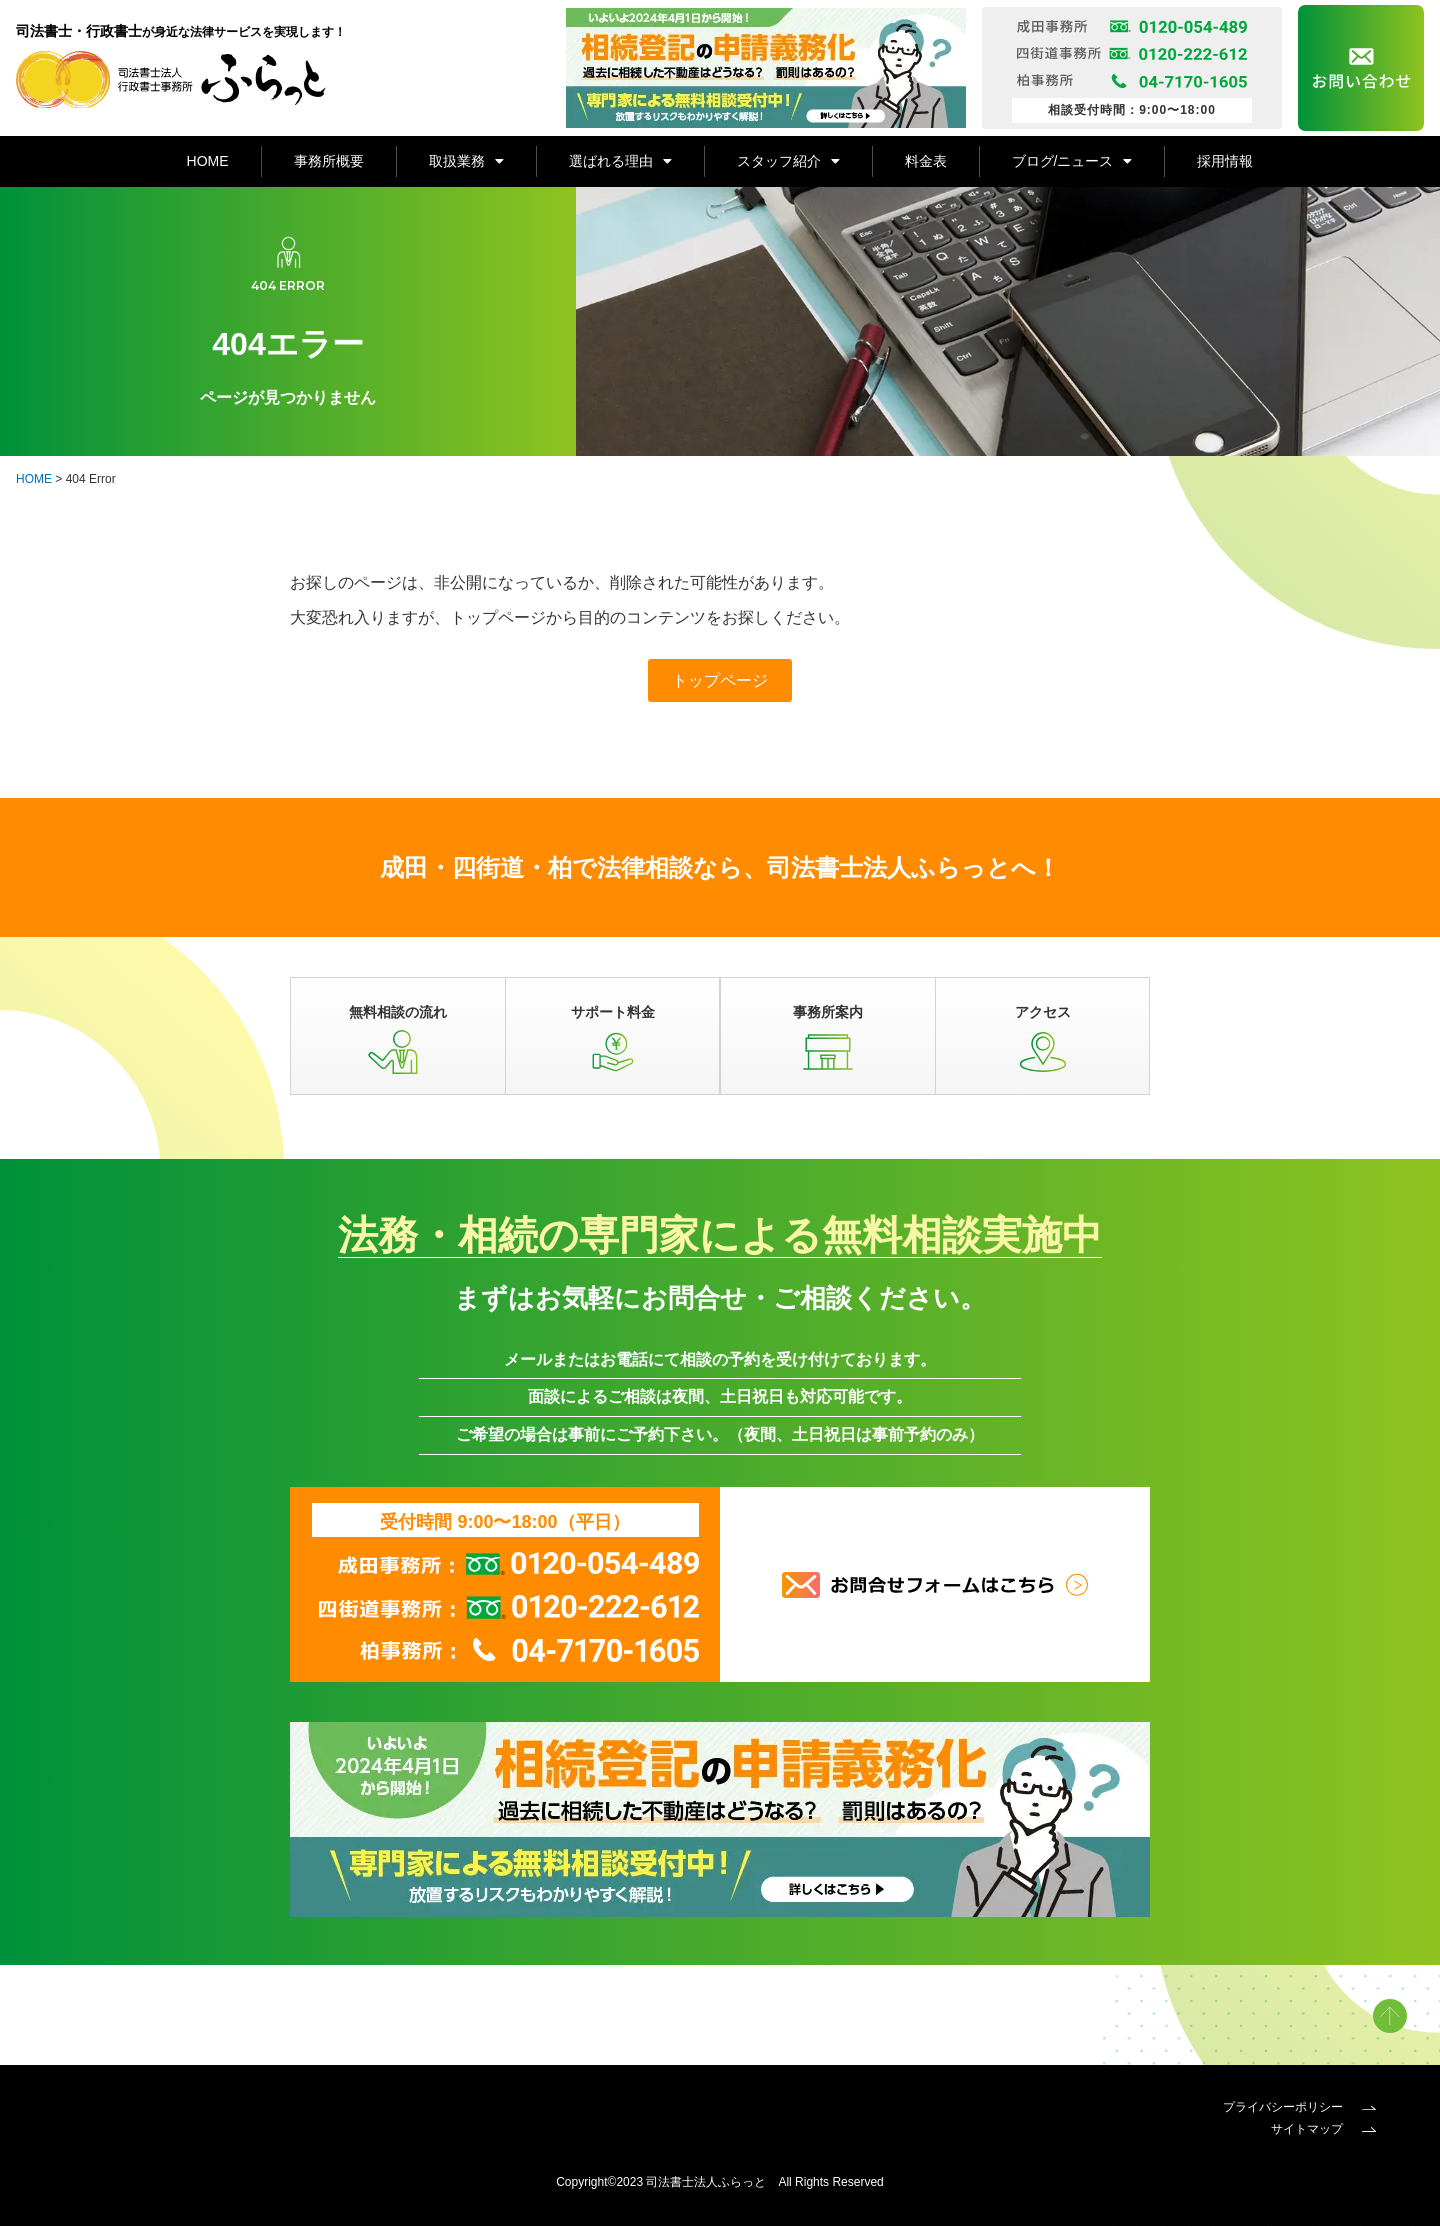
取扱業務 (466, 161)
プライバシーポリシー (1299, 2108)
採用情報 (1225, 161)
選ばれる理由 (620, 161)
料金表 (926, 161)
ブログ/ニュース (1072, 161)
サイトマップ (1323, 2130)
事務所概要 (329, 161)
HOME (208, 161)
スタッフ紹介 (788, 161)
